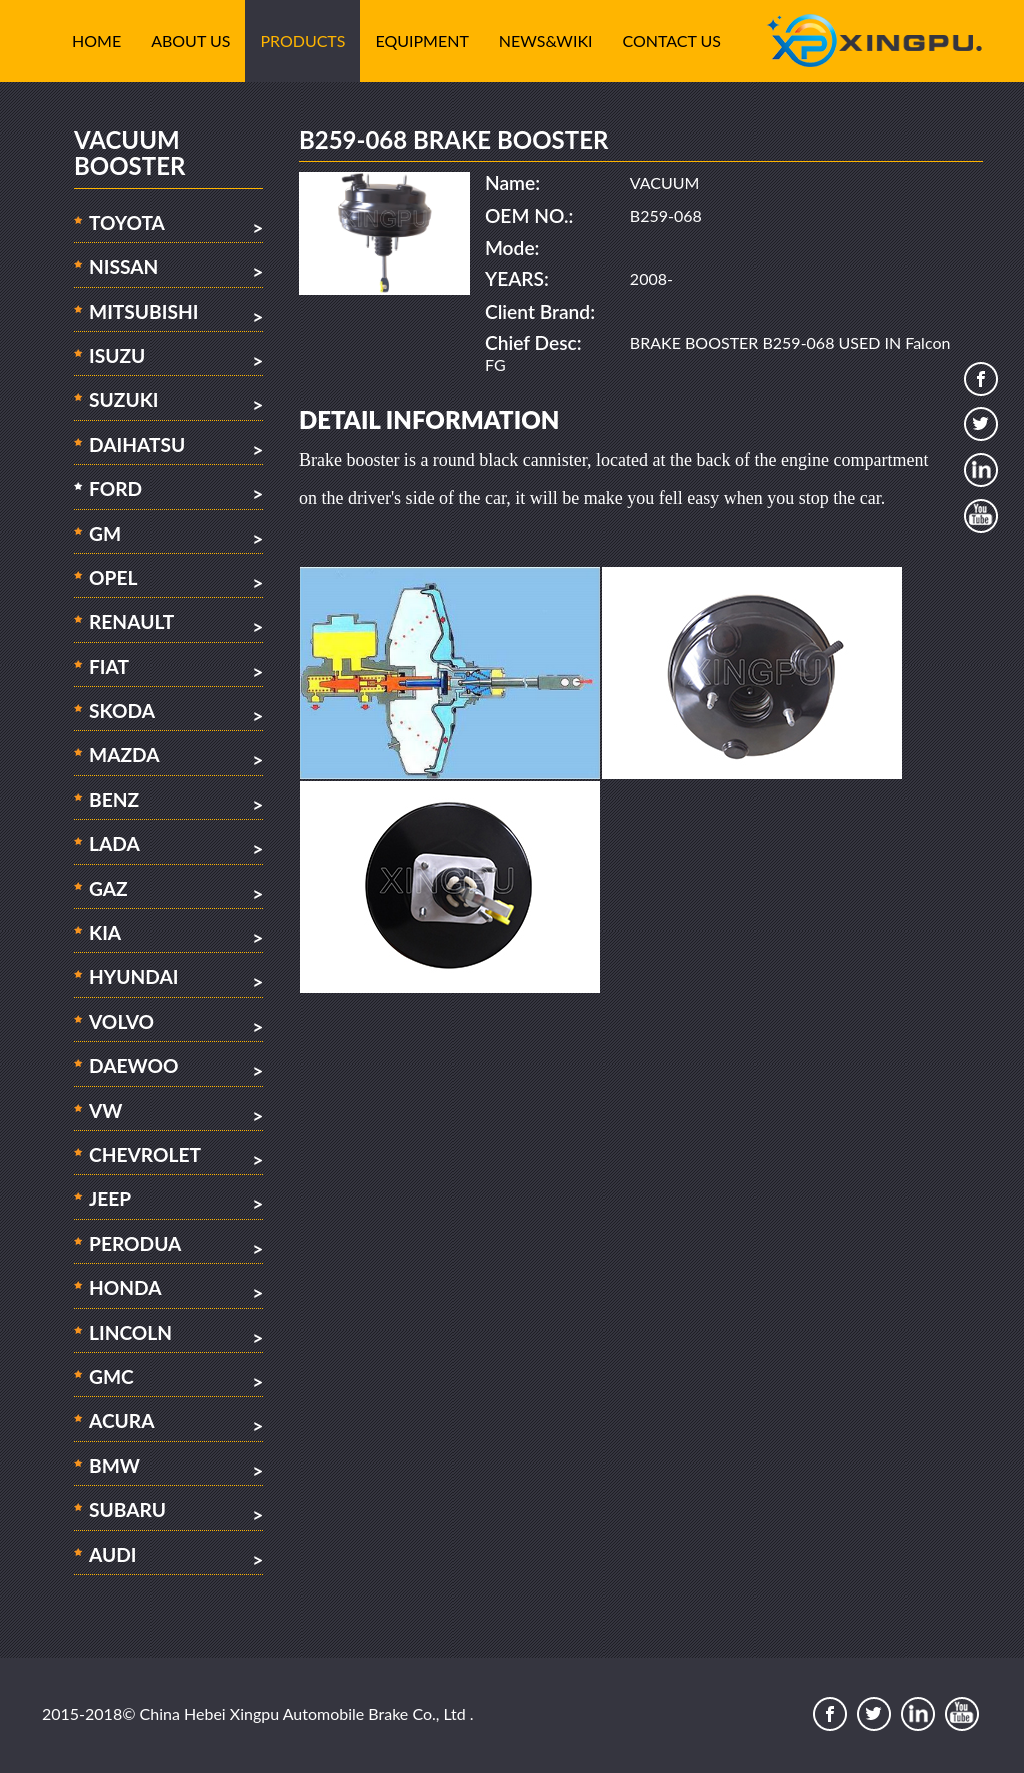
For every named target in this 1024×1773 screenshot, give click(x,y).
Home (96, 40)
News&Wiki (546, 40)
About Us (190, 40)
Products (302, 40)
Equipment (421, 40)
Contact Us (672, 40)
